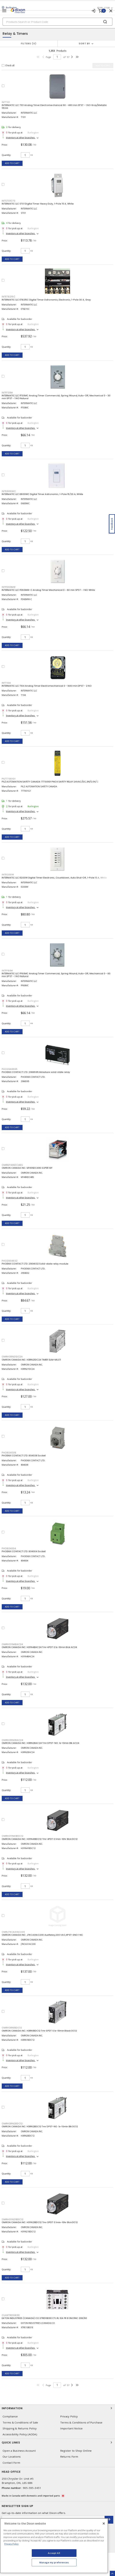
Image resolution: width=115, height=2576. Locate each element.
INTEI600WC (9, 491)
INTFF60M (7, 970)
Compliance (10, 2416)
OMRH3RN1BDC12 (12, 2027)
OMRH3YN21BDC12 (12, 2219)
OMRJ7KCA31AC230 (13, 1931)
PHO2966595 (10, 1069)
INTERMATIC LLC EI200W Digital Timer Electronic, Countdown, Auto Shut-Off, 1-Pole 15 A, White (54, 877)
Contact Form (11, 2462)
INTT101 (6, 102)
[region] (54, 2545)
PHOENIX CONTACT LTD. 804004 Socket (24, 1551)
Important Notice (71, 2428)
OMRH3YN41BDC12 (12, 1835)
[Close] (104, 2523)
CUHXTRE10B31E (11, 2315)
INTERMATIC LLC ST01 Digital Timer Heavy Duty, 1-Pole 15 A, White (38, 203)
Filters (29, 43)
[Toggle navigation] (4, 10)
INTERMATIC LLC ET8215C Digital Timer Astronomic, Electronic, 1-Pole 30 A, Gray (46, 299)
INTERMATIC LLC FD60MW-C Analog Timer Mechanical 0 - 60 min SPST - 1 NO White (48, 590)
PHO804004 (9, 1548)
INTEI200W (8, 874)
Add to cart (12, 163)
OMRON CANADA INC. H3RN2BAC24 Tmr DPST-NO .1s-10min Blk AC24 (40, 1743)
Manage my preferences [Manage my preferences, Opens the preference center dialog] (54, 2562)
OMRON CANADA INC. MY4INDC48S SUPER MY (27, 1167)
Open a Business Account (19, 2450)
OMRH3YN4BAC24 (12, 1644)
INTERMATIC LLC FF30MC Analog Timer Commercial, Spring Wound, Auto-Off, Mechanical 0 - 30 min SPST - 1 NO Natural (56, 397)
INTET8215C (8, 296)
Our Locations (12, 2456)
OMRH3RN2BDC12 (12, 2123)
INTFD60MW (9, 587)
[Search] (57, 22)
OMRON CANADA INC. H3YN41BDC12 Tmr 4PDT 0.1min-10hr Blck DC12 (40, 1839)
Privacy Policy (69, 2416)
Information (57, 2408)
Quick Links (57, 2442)
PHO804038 (9, 1452)
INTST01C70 (8, 200)
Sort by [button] (84, 43)
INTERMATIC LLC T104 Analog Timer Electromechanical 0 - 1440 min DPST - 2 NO (47, 685)
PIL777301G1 (8, 778)
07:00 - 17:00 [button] (103, 7)
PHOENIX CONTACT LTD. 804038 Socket (24, 1455)
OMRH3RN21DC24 (12, 1356)
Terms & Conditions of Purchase (81, 2422)
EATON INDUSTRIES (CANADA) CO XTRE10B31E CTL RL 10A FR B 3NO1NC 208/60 (44, 2318)
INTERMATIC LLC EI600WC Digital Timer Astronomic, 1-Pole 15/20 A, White (42, 494)
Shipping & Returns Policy (20, 2428)
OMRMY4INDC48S (12, 1164)
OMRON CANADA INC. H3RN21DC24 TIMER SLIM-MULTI (31, 1359)
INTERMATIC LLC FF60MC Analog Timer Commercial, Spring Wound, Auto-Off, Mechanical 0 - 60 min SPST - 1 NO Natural (56, 975)
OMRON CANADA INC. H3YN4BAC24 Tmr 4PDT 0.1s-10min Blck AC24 (39, 1647)
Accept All (54, 2553)
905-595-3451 (32, 2488)
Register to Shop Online (76, 2450)
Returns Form (69, 2456)
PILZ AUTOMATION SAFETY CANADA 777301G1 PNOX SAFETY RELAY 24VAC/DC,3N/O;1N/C (50, 781)
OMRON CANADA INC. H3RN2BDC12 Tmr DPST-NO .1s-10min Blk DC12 (40, 2126)
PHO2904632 (10, 1260)
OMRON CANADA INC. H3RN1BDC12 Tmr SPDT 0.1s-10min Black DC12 (39, 2030)
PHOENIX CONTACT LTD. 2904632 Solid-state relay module (35, 1263)
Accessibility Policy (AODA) (20, 2434)
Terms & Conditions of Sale (20, 2422)
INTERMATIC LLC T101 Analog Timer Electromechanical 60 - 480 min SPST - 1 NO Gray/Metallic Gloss (54, 106)
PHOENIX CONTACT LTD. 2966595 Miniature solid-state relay (36, 1072)
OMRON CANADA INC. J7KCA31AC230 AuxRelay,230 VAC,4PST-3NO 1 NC (42, 1934)
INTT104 (6, 682)
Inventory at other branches (20, 137)
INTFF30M (7, 392)
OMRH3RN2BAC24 (12, 1740)
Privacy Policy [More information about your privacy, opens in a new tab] (11, 2543)
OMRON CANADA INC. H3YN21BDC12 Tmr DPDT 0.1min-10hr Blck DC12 (40, 2222)
